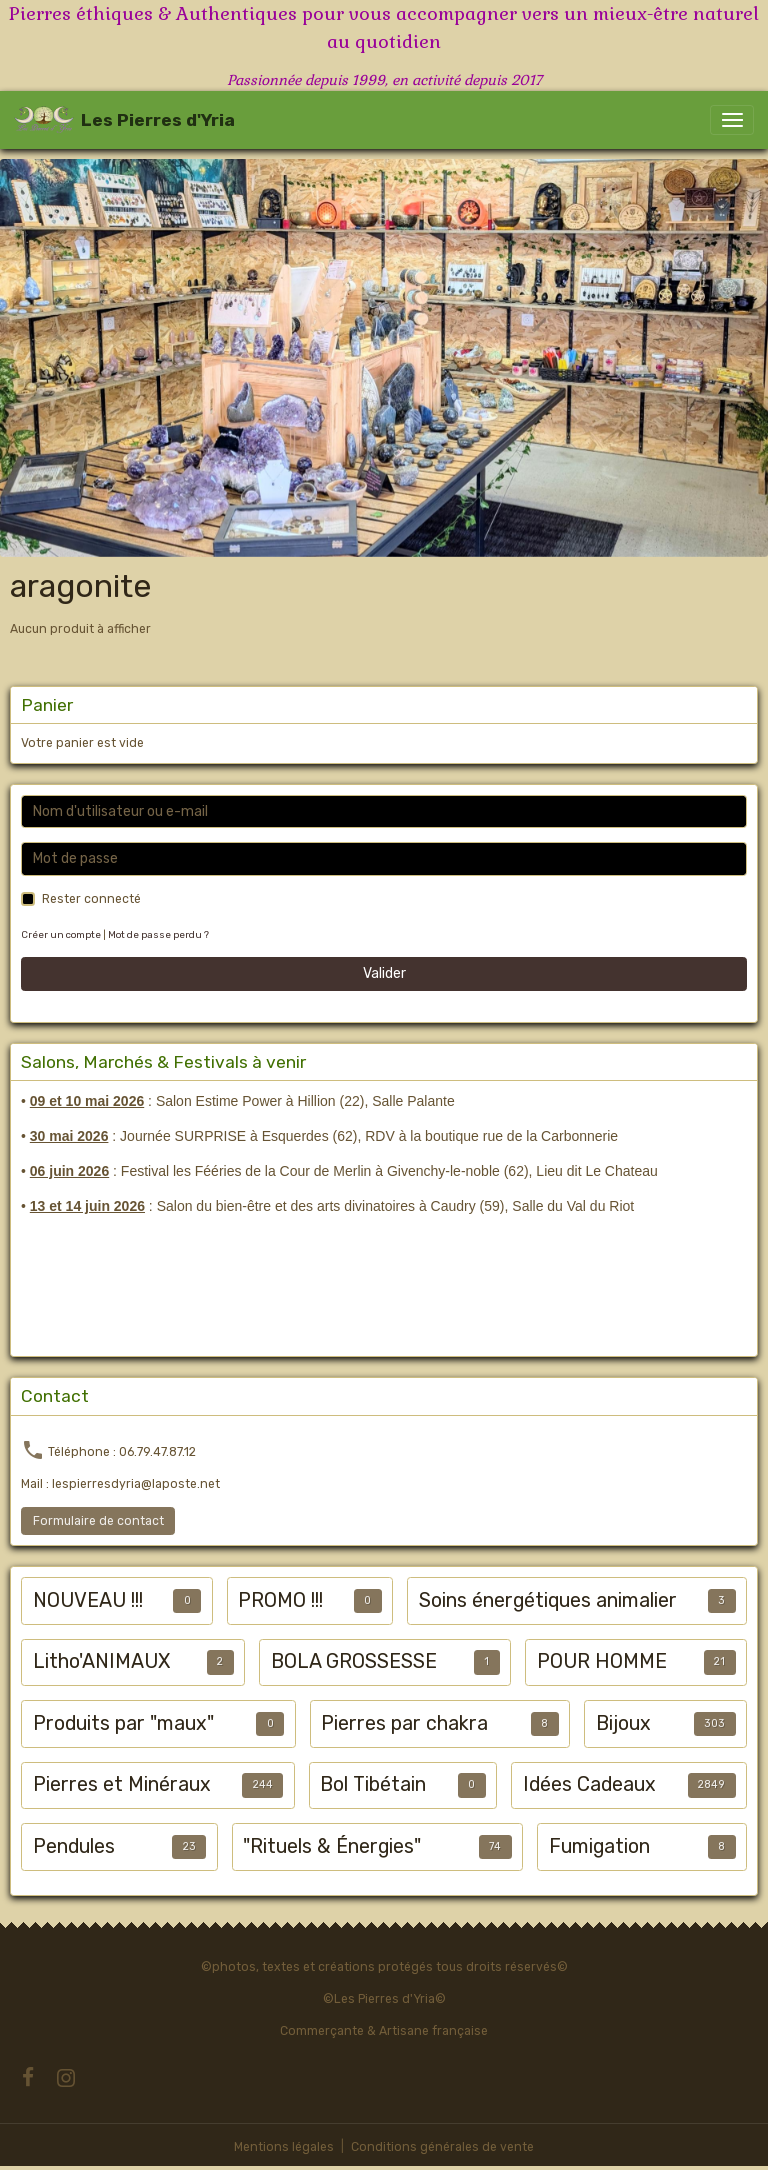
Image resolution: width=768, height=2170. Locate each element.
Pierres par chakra (404, 1723)
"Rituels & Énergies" (332, 1846)
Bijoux (623, 1723)
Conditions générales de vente (442, 2147)
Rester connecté (91, 899)
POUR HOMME (602, 1661)
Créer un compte (61, 934)
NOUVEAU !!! (88, 1600)
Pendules (74, 1846)
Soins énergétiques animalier (548, 1600)
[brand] (124, 120)
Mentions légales (284, 2147)
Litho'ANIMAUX (101, 1661)
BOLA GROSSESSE (354, 1661)
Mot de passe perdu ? (158, 934)
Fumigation (599, 1846)
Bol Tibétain (373, 1784)
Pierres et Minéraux (122, 1784)
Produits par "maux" (123, 1723)
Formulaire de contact (98, 1521)
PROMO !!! (280, 1600)
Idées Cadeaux (589, 1784)
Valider (384, 973)
